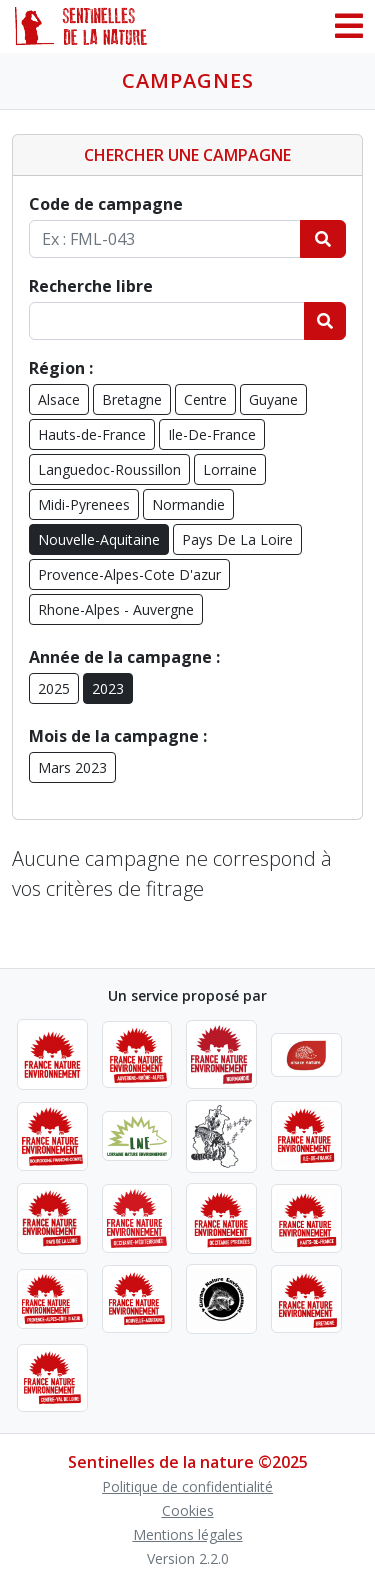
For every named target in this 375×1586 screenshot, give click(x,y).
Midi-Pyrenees (84, 504)
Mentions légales (188, 1534)
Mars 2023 (72, 767)
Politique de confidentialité (187, 1486)
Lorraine (230, 469)
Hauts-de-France (92, 434)
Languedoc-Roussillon (109, 469)
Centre (205, 399)
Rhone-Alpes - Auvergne (116, 609)
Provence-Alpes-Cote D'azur (129, 574)
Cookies (188, 1510)
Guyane (273, 399)
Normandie (188, 504)
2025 (54, 688)
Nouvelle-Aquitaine (99, 539)
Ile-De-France (212, 434)
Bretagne (132, 399)
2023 (108, 688)
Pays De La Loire (237, 539)
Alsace (59, 399)
